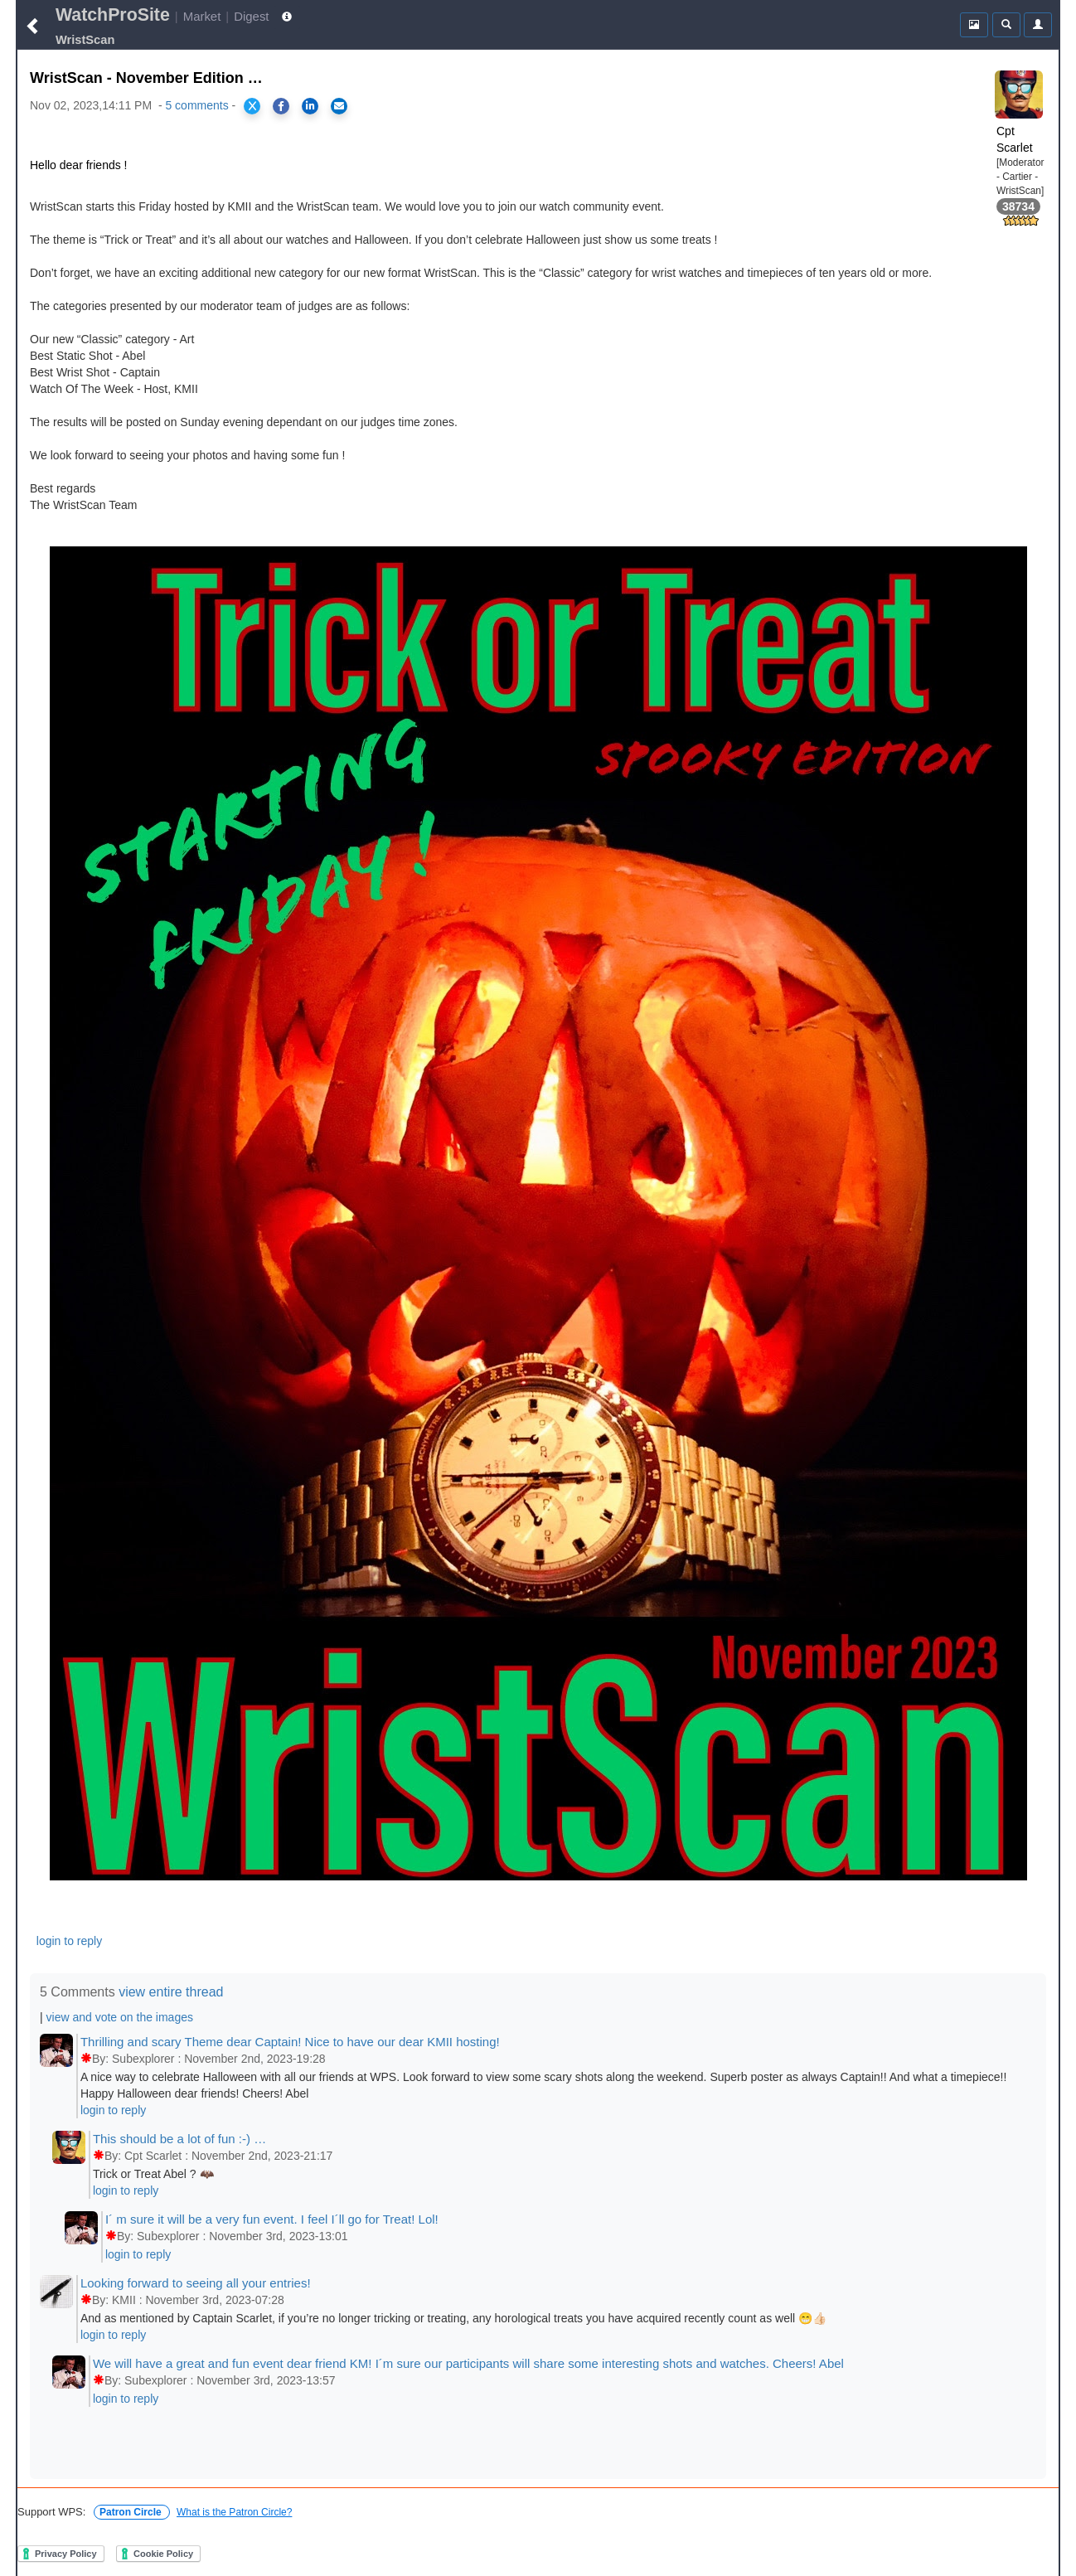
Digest (251, 16)
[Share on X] (252, 106)
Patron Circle (131, 2512)
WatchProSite (113, 15)
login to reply (69, 1941)
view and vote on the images (119, 2017)
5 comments (196, 105)
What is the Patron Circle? (234, 2512)
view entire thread (171, 1992)
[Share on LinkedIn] (310, 106)
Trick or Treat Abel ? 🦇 (153, 2174)
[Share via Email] (339, 106)
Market (202, 16)
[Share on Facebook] (281, 106)
